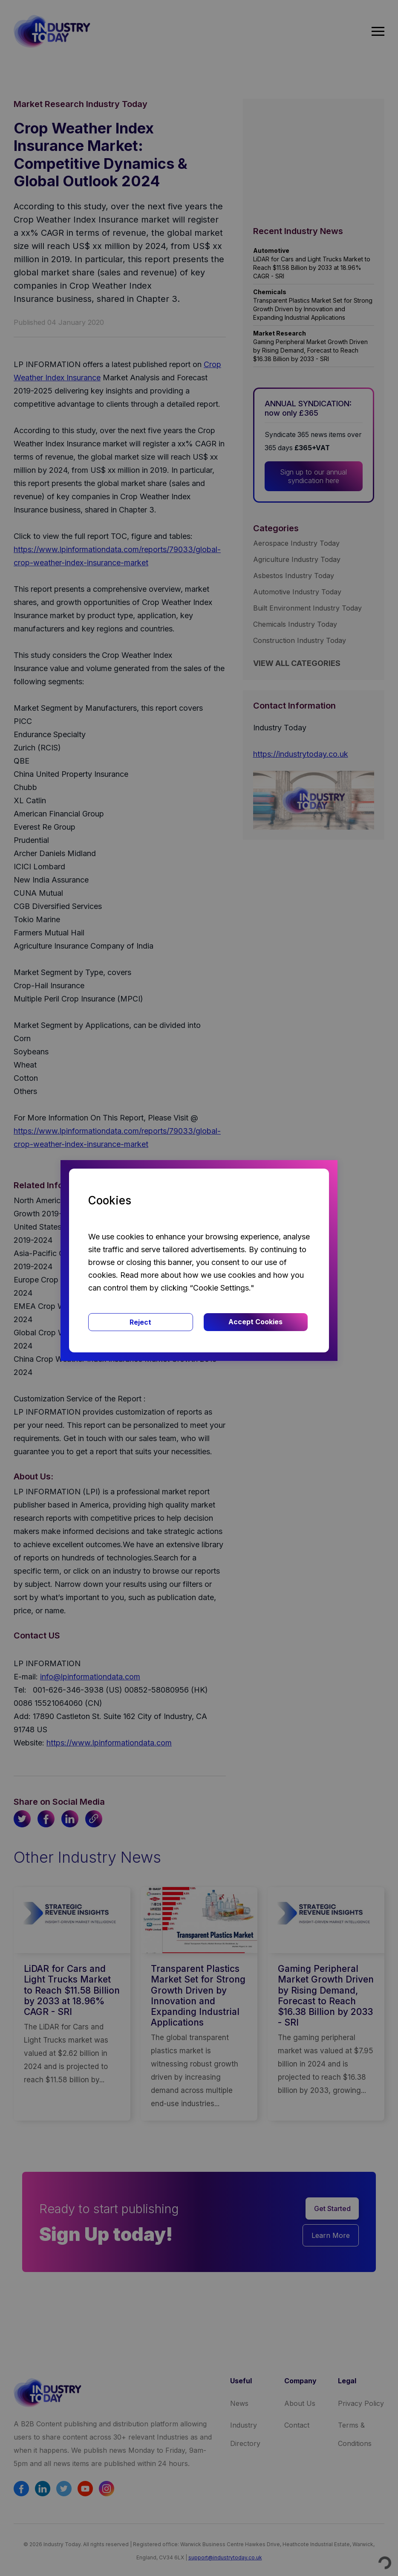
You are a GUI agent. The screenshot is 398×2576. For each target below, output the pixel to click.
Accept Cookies (255, 1321)
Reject (140, 1322)
